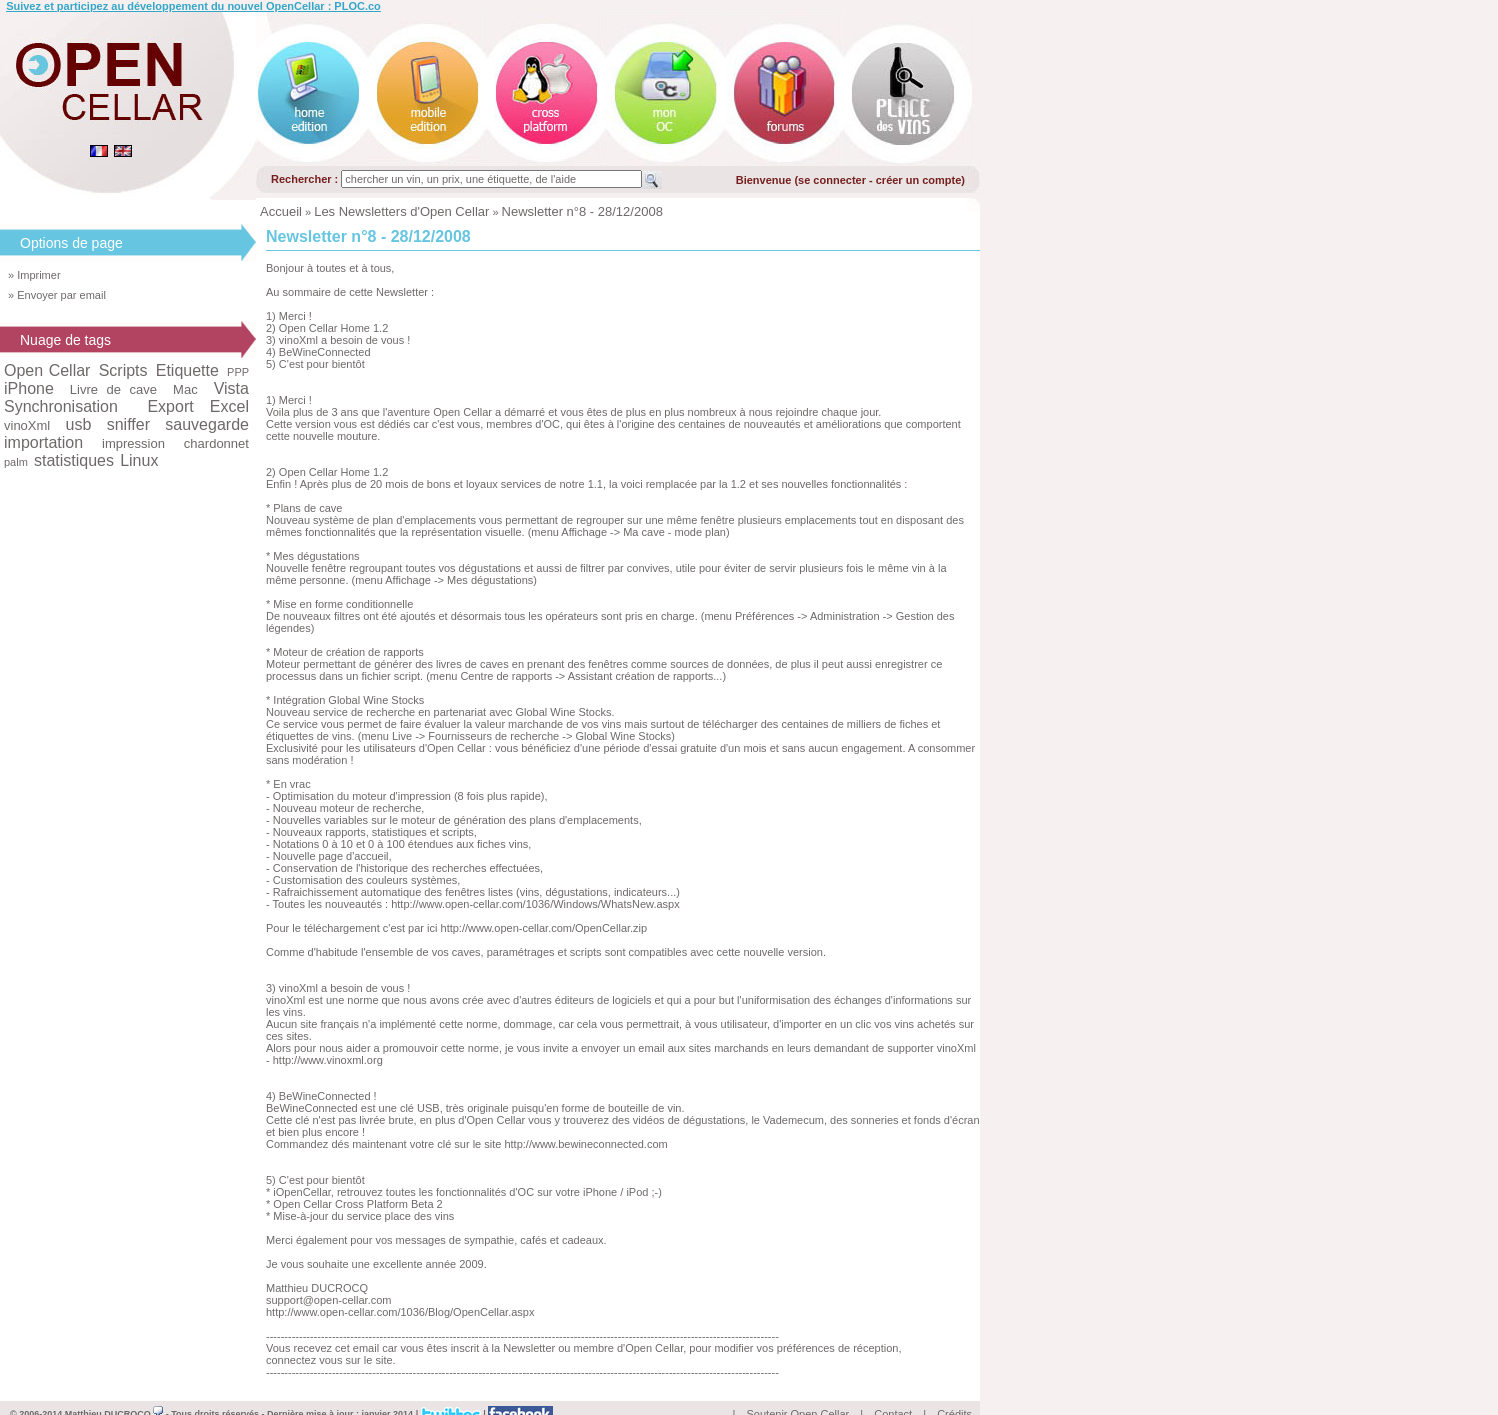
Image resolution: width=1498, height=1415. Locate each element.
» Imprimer (34, 275)
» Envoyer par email (57, 295)
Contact (893, 1391)
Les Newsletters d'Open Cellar (401, 211)
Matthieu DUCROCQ (114, 1391)
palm (16, 462)
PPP (238, 372)
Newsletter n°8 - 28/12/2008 (582, 211)
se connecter (832, 180)
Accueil (281, 211)
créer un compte (919, 180)
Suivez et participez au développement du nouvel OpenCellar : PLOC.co (193, 6)
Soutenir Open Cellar (798, 1391)
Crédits (954, 1391)
